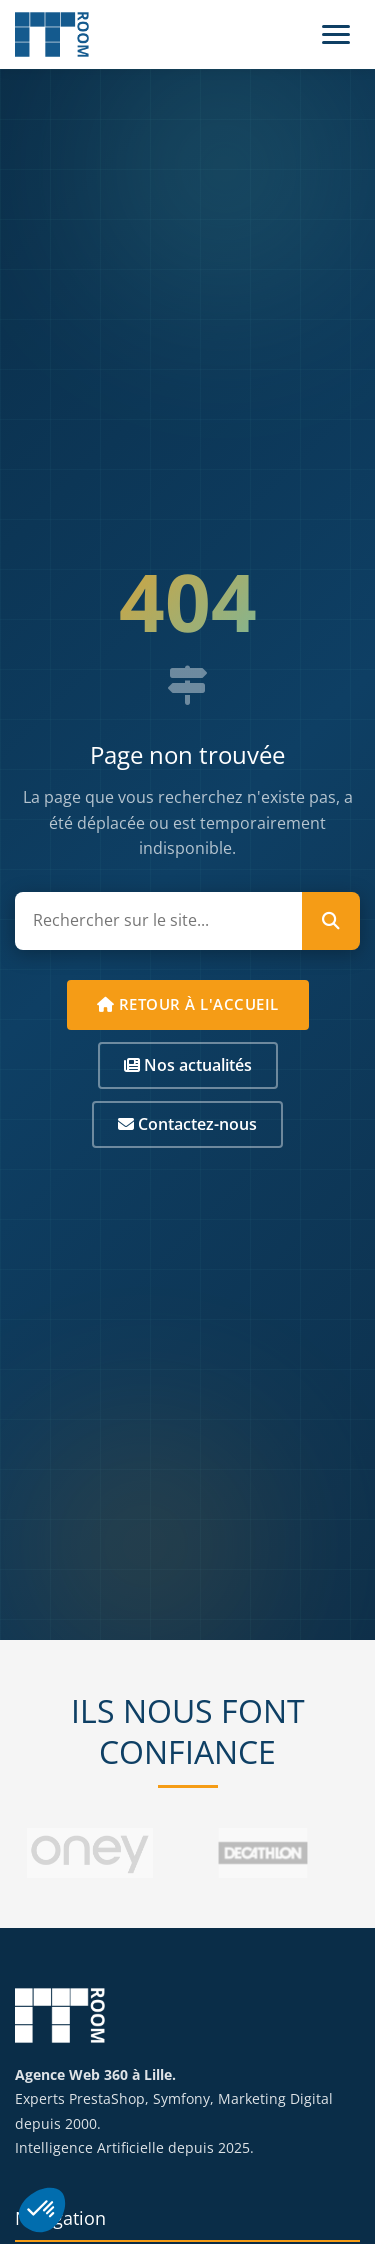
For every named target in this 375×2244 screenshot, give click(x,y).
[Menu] (336, 34)
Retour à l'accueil (188, 1004)
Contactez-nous (187, 1124)
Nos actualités (188, 1065)
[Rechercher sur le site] (158, 921)
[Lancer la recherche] (331, 921)
